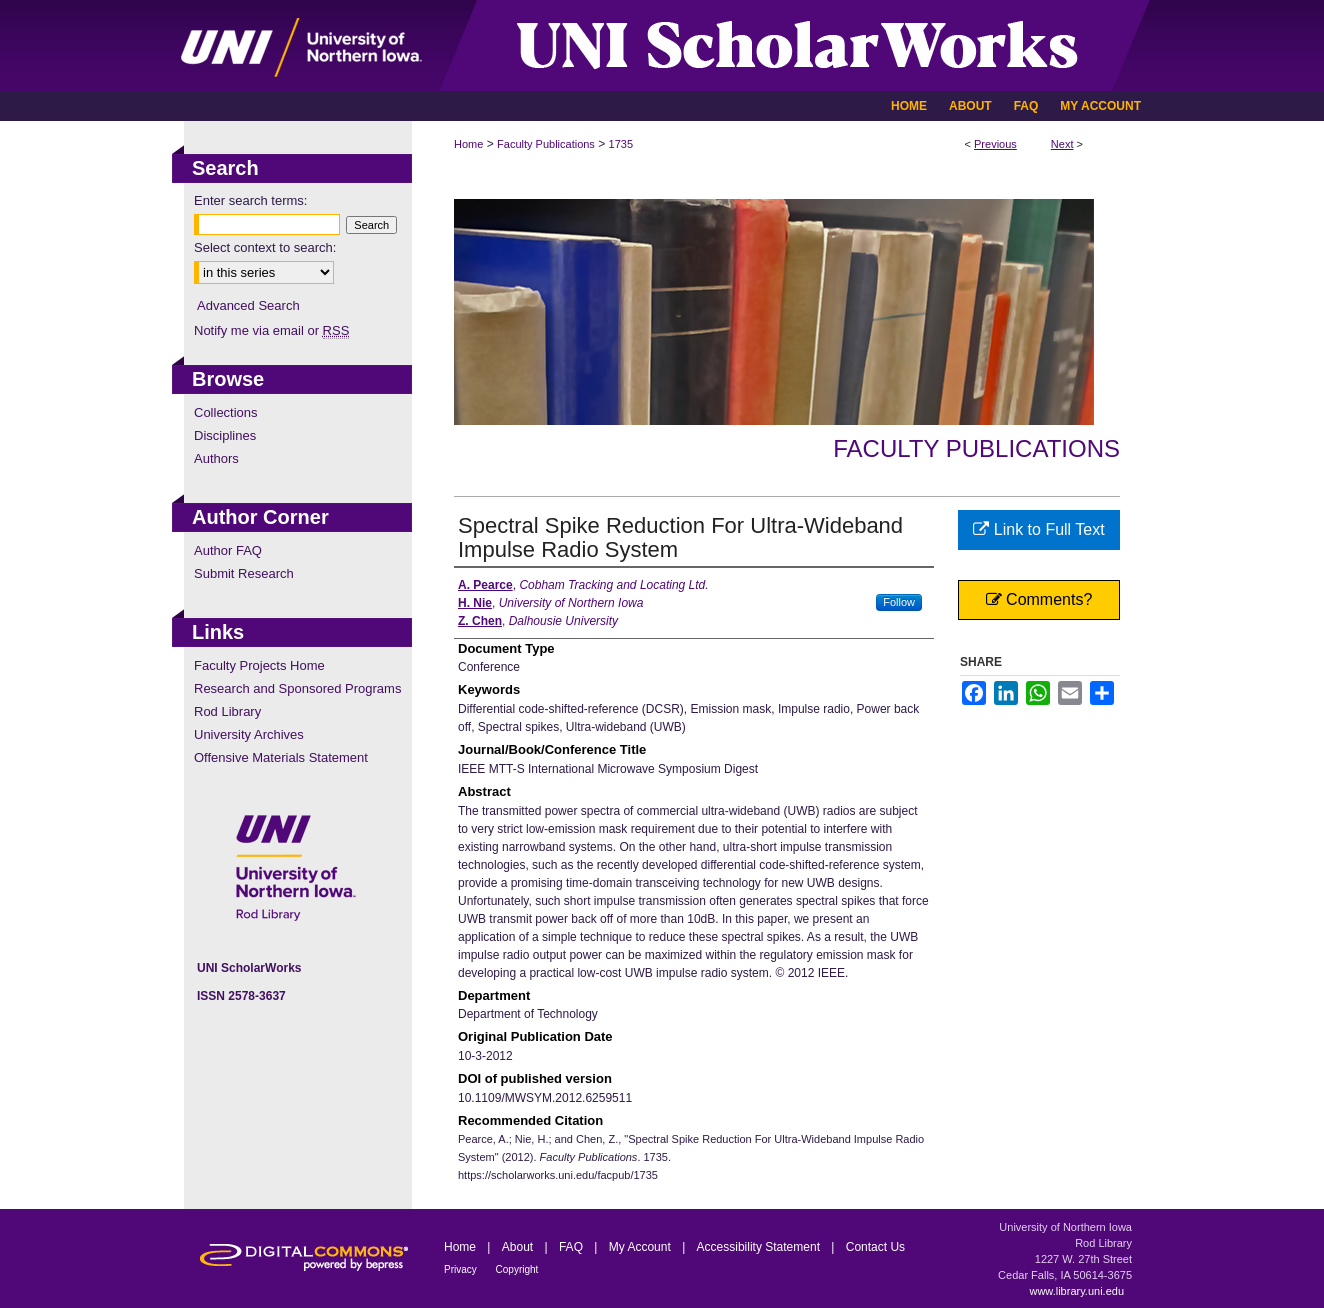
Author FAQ (228, 550)
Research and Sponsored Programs (297, 688)
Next (1062, 144)
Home (468, 144)
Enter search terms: (250, 200)
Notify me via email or (271, 330)
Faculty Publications (546, 144)
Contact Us (875, 1247)
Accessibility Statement (760, 1247)
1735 (621, 144)
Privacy (462, 1269)
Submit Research (244, 573)
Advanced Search (248, 305)
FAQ (572, 1247)
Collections (226, 412)
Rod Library (227, 711)
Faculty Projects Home (259, 665)
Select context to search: (265, 247)
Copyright (517, 1269)
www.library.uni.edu (1076, 1291)
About (519, 1247)
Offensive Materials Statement (281, 757)
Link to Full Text (1038, 529)
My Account (641, 1247)
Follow (899, 602)
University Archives (249, 734)
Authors (216, 458)
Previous (995, 144)
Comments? (1039, 599)
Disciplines (225, 435)
